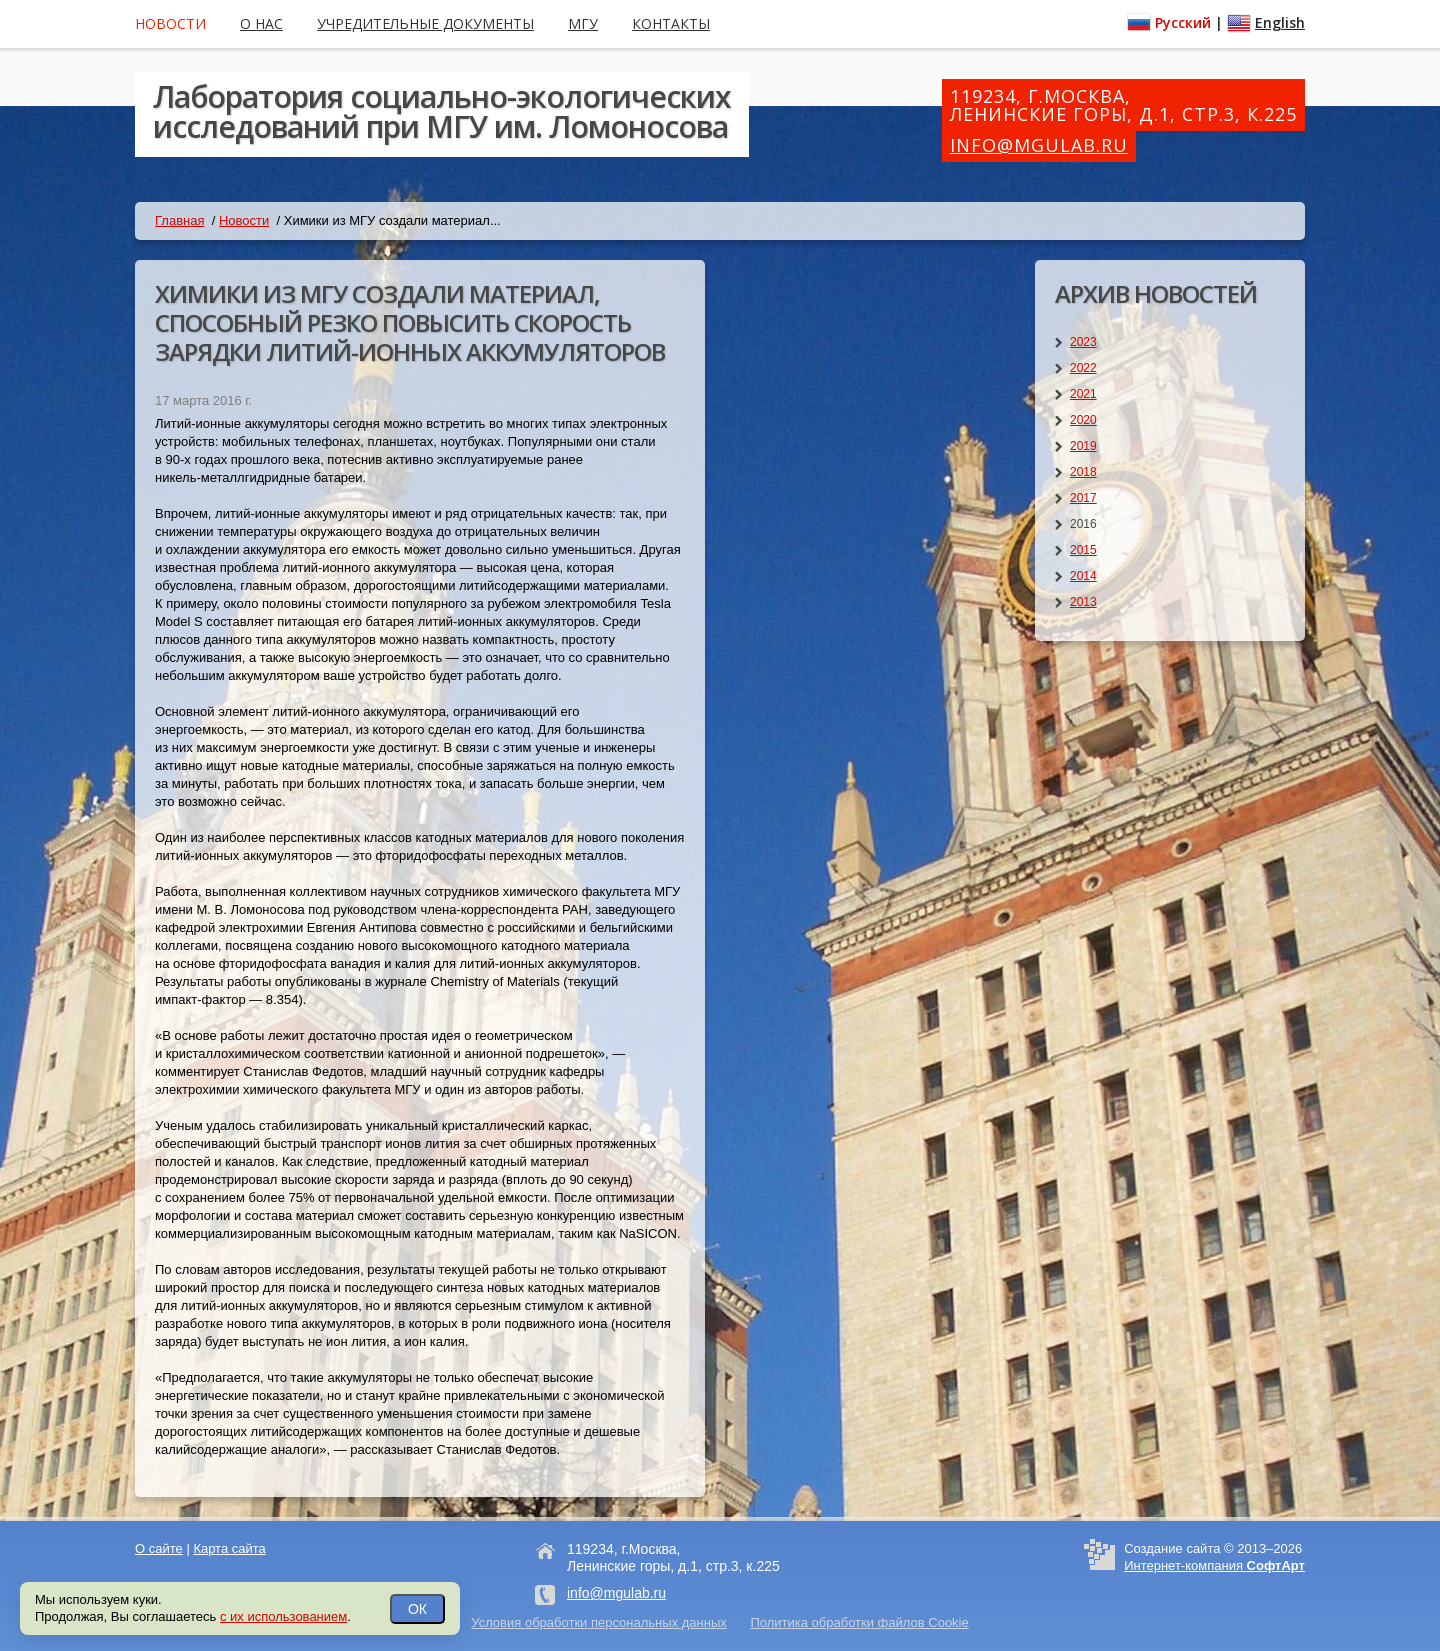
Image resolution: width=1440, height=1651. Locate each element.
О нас (261, 23)
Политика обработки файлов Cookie (859, 1622)
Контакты (671, 23)
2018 (1083, 472)
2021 (1083, 394)
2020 (1083, 420)
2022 (1083, 368)
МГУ (583, 23)
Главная (179, 220)
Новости (244, 220)
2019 (1083, 446)
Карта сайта (229, 1548)
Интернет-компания (1214, 1565)
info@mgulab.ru (1039, 145)
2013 (1083, 602)
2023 (1083, 342)
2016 (1083, 524)
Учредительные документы (425, 23)
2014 (1083, 576)
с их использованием (283, 1616)
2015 (1083, 550)
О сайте (159, 1548)
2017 (1083, 498)
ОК (417, 1609)
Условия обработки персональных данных (599, 1622)
